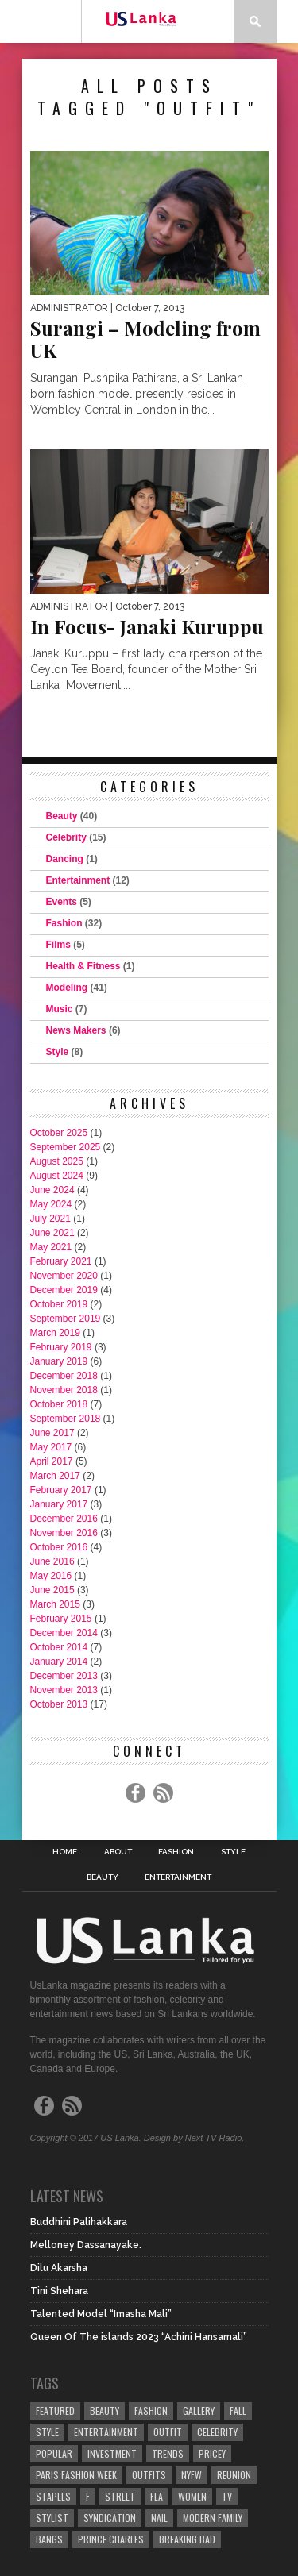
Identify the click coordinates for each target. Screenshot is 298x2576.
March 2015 (55, 1604)
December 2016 (64, 1518)
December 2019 (64, 1290)
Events (61, 901)
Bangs (49, 2539)
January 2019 (59, 1361)
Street (120, 2496)
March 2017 (55, 1475)
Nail (159, 2517)
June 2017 (52, 1432)
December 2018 (64, 1375)
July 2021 (50, 1218)
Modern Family (212, 2517)
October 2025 (59, 1132)
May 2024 (51, 1204)
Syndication (109, 2517)
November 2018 (64, 1390)
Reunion (234, 2475)
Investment (112, 2453)
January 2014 (59, 1661)
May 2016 (51, 1575)
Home (64, 1852)
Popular (54, 2453)
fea (156, 2496)
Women (192, 2496)
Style (57, 1051)
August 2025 (56, 1161)
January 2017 (59, 1504)
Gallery (199, 2410)
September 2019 (65, 1318)
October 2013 (59, 1704)
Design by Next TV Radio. (194, 2138)
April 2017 (51, 1461)
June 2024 (52, 1190)
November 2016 (64, 1532)
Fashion (64, 923)
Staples (53, 2496)
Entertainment (78, 880)
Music (59, 1009)
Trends (168, 2453)
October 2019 (59, 1304)
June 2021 (52, 1232)
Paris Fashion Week (76, 2475)
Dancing (64, 858)
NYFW (191, 2475)
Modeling (67, 987)
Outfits (149, 2475)
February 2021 (61, 1261)
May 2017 (51, 1447)
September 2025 (65, 1147)
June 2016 (52, 1561)
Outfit (167, 2432)
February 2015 (61, 1618)
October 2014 (59, 1647)
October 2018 (59, 1404)
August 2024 (56, 1175)
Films (58, 944)
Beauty (62, 816)
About (118, 1852)
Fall (238, 2410)
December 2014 (64, 1632)
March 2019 (55, 1332)
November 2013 (64, 1690)
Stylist (52, 2517)
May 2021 (51, 1247)
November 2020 (64, 1275)
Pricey (212, 2453)
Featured (55, 2410)
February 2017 (61, 1490)
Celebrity (66, 837)
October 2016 (59, 1547)
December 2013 (64, 1675)
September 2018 (65, 1418)
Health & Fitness (83, 966)
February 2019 (61, 1347)
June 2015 (52, 1590)
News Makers (76, 1030)
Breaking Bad (187, 2539)
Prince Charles (111, 2539)
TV (227, 2496)
